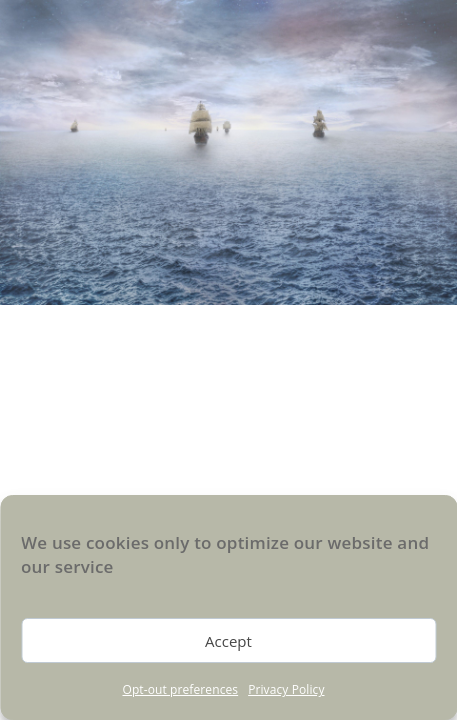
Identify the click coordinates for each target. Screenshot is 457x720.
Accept (228, 641)
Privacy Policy (286, 689)
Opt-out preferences (180, 689)
